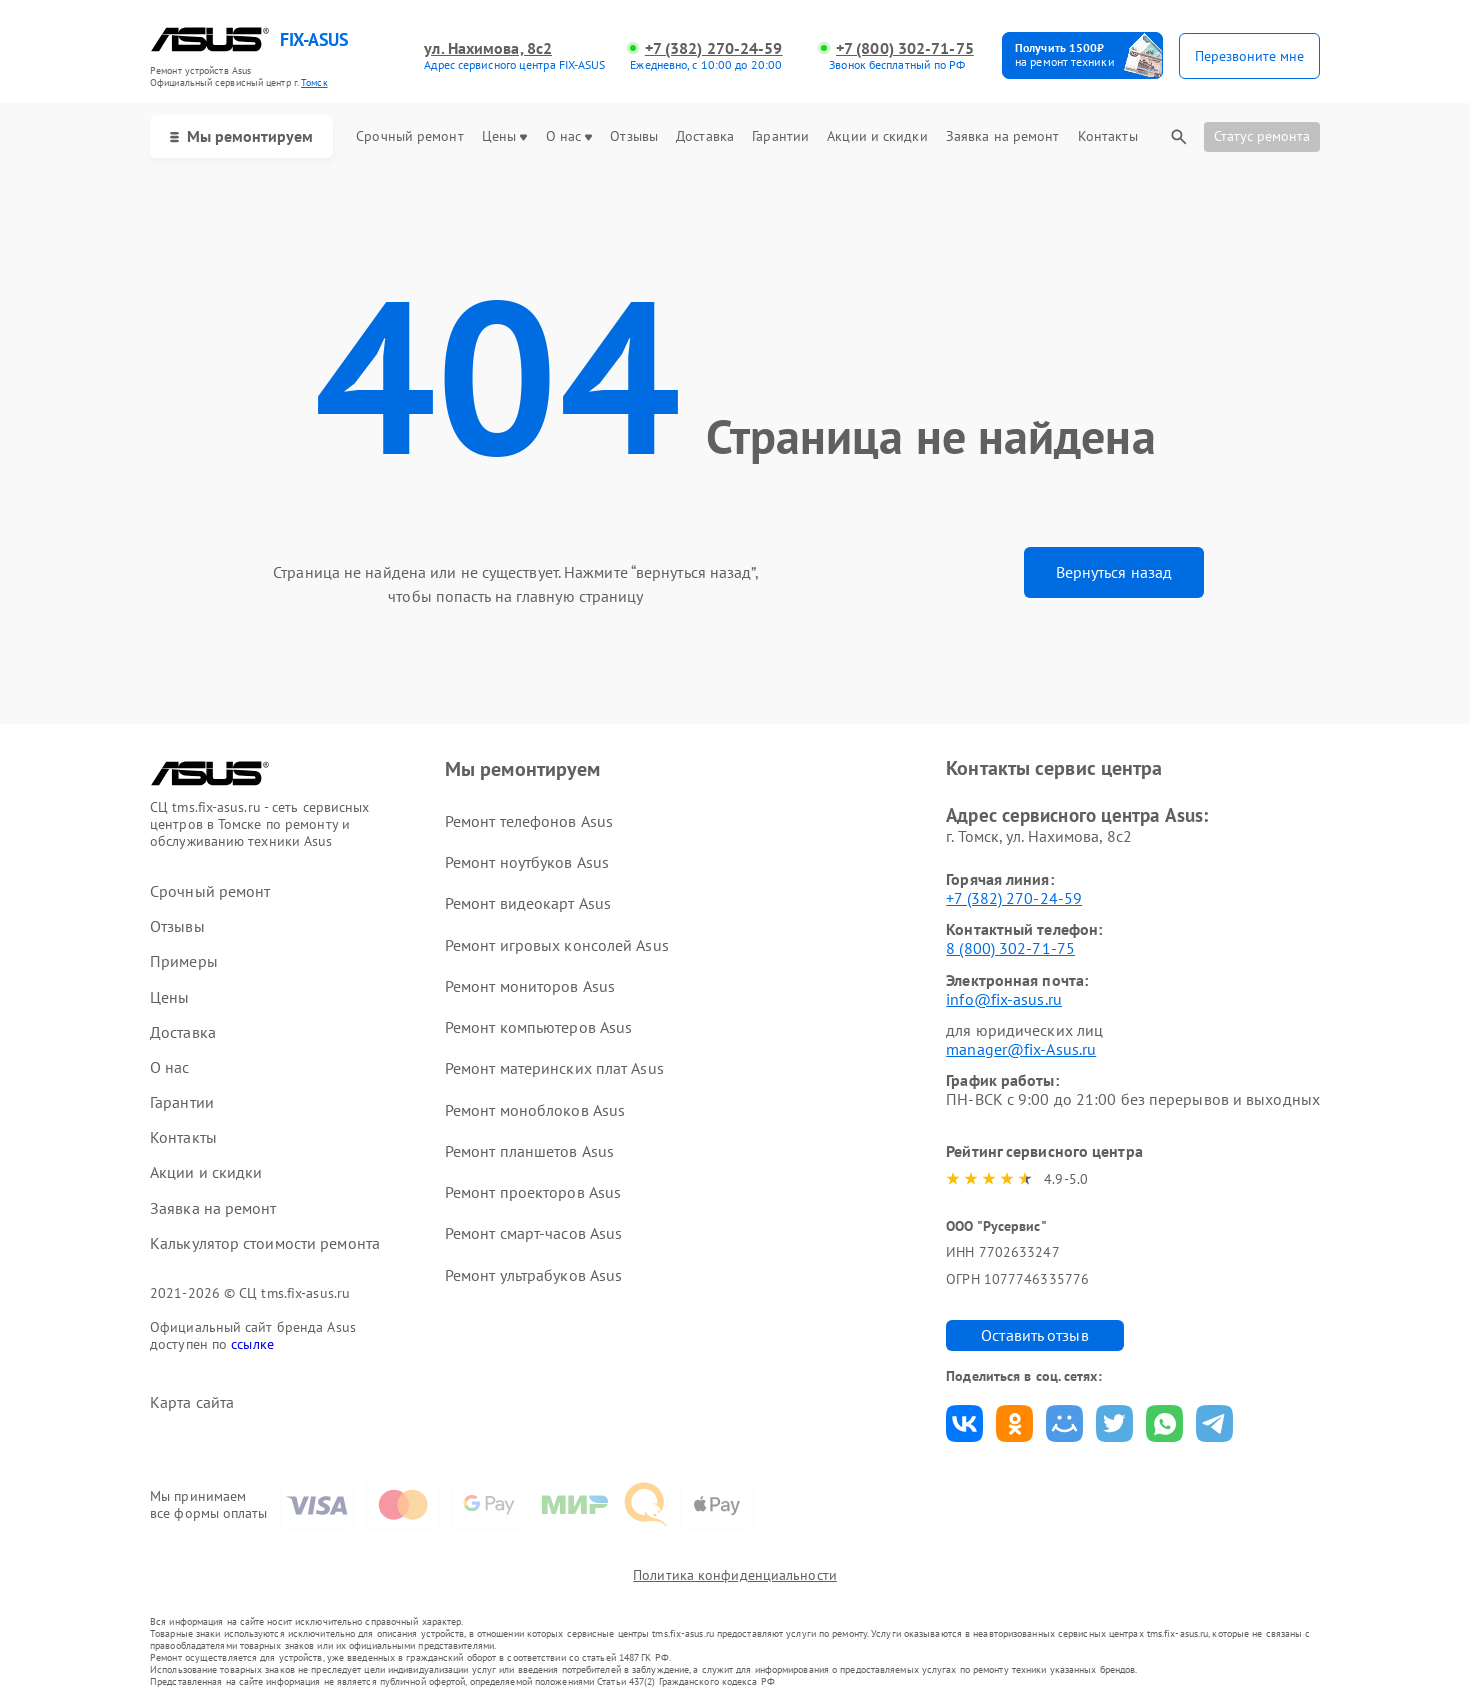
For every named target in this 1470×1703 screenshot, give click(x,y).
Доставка (705, 136)
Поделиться (964, 1423)
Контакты (1108, 136)
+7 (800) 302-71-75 (905, 48)
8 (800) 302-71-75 (1010, 948)
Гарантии (780, 136)
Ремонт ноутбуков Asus (527, 862)
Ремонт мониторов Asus (530, 986)
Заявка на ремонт (1003, 136)
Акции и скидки (877, 136)
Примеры (184, 961)
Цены (504, 136)
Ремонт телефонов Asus (529, 821)
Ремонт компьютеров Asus (538, 1027)
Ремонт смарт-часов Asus (533, 1233)
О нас (569, 136)
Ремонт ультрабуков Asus (533, 1275)
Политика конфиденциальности (735, 1575)
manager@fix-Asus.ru (1021, 1049)
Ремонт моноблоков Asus (535, 1110)
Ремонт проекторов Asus (533, 1192)
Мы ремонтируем (241, 136)
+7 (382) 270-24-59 (714, 48)
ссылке (252, 1344)
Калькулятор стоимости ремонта (265, 1243)
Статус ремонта (1262, 136)
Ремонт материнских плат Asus (554, 1068)
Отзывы (634, 136)
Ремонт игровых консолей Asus (557, 945)
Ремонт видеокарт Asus (528, 903)
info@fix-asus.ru (1004, 999)
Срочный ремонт (409, 136)
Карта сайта (192, 1402)
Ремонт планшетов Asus (529, 1151)
